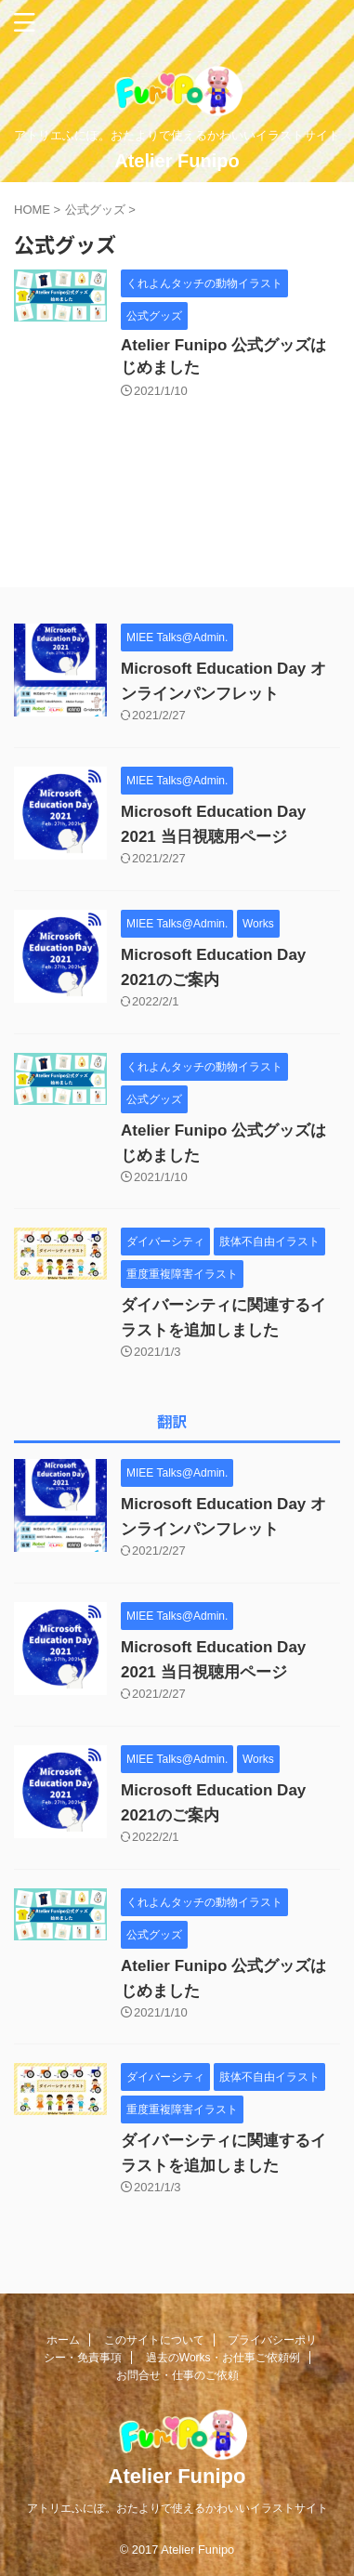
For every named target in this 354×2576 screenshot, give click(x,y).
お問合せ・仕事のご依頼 (177, 2375)
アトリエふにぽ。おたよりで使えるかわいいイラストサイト (177, 2508)
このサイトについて (154, 2339)
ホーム (63, 2339)
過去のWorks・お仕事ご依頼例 (223, 2357)
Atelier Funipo (176, 161)
